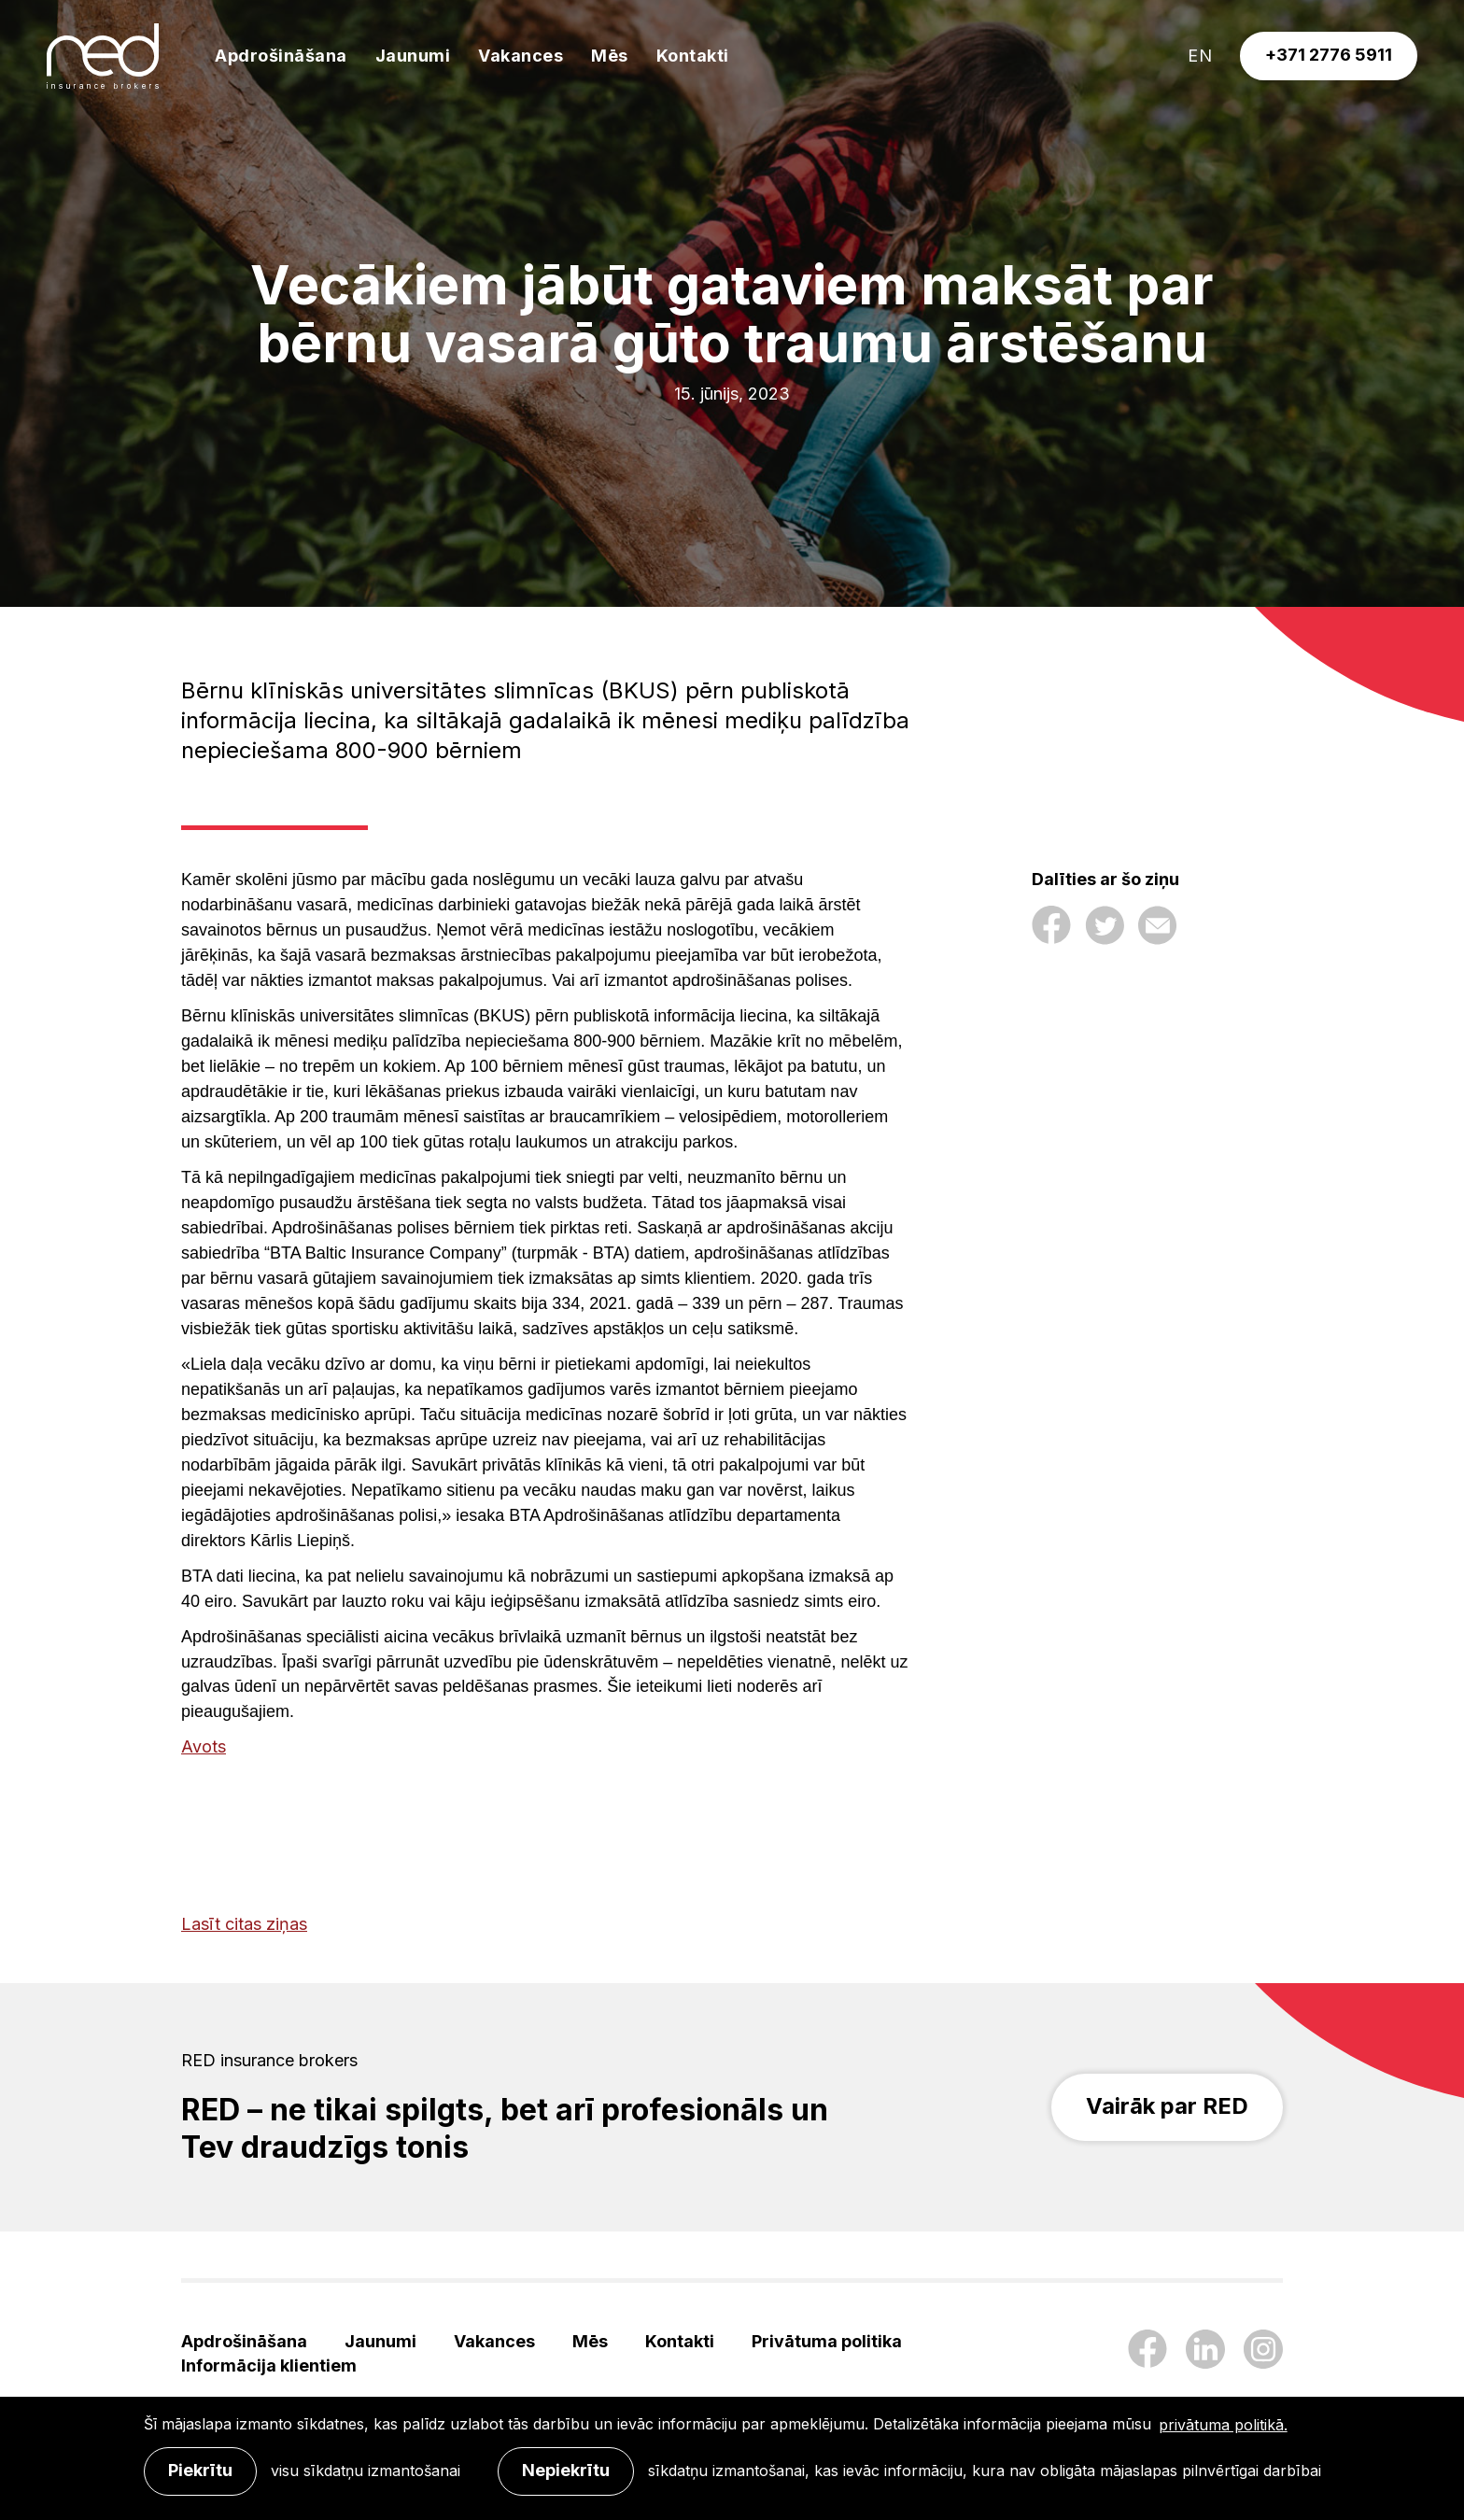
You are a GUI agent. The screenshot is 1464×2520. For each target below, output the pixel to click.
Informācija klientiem (269, 2365)
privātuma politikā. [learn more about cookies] (1223, 2424)
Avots (203, 1746)
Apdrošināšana (281, 55)
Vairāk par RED (1167, 2105)
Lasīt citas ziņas (244, 1924)
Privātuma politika (827, 2341)
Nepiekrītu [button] (566, 2470)
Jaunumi (413, 55)
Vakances (520, 55)
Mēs (609, 55)
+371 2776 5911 (1328, 54)
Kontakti (692, 55)
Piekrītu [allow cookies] (200, 2470)
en (1200, 55)
